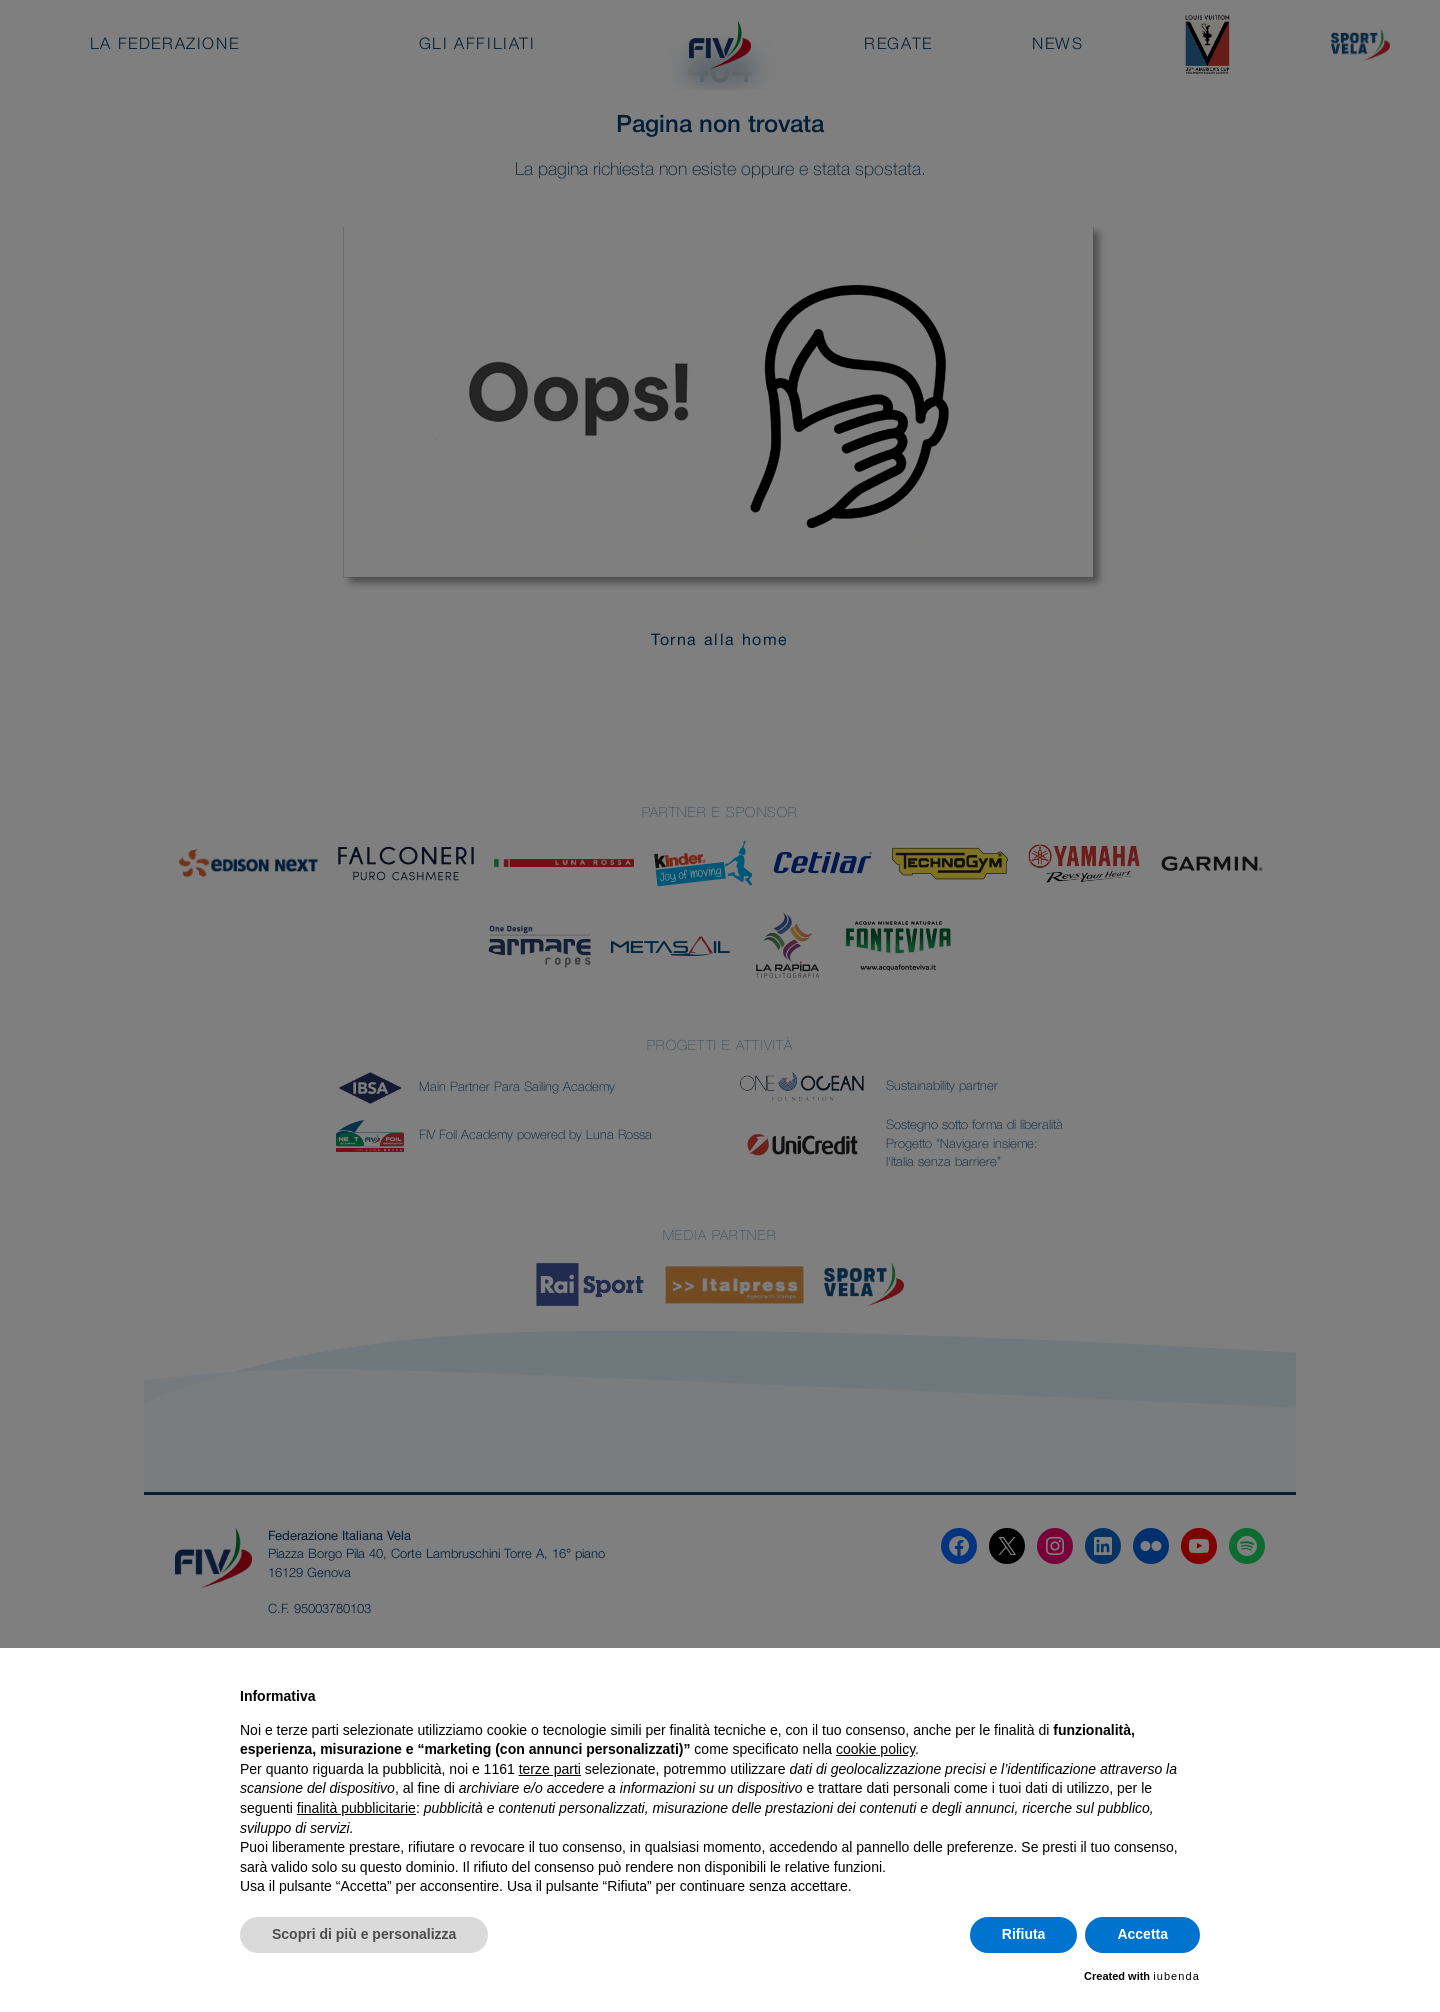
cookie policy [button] (875, 1749)
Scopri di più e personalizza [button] (364, 1934)
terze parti (550, 1769)
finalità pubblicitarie (356, 1808)
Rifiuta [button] (1024, 1934)
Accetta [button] (1142, 1934)
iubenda (1176, 1976)
